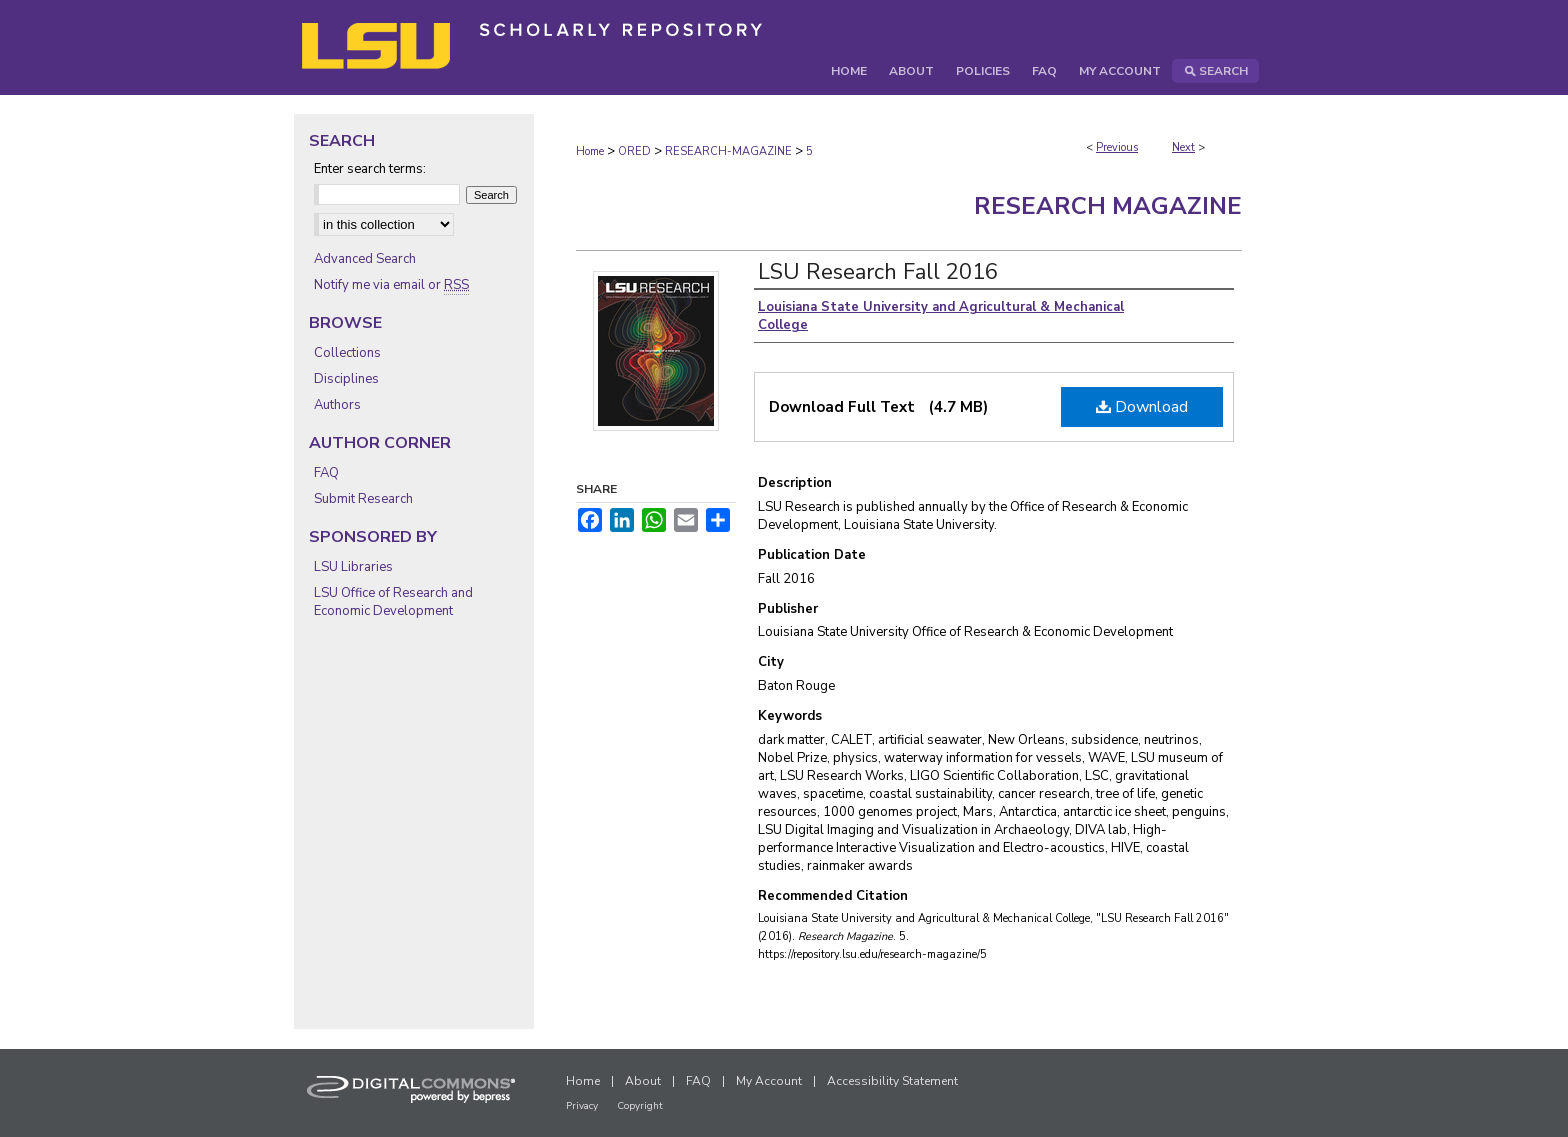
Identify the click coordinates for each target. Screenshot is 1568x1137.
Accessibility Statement (892, 1081)
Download (1142, 407)
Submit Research (363, 499)
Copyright (640, 1106)
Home (590, 151)
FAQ (326, 473)
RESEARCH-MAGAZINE (728, 151)
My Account (769, 1081)
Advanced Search (365, 259)
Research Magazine (1108, 206)
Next (1183, 147)
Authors (337, 405)
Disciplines (346, 379)
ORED (634, 151)
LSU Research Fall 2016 (878, 272)
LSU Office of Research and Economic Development (393, 602)
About (643, 1081)
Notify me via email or (391, 285)
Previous (1117, 147)
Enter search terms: (370, 169)
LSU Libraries (353, 567)
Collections (347, 353)
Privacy (582, 1106)
